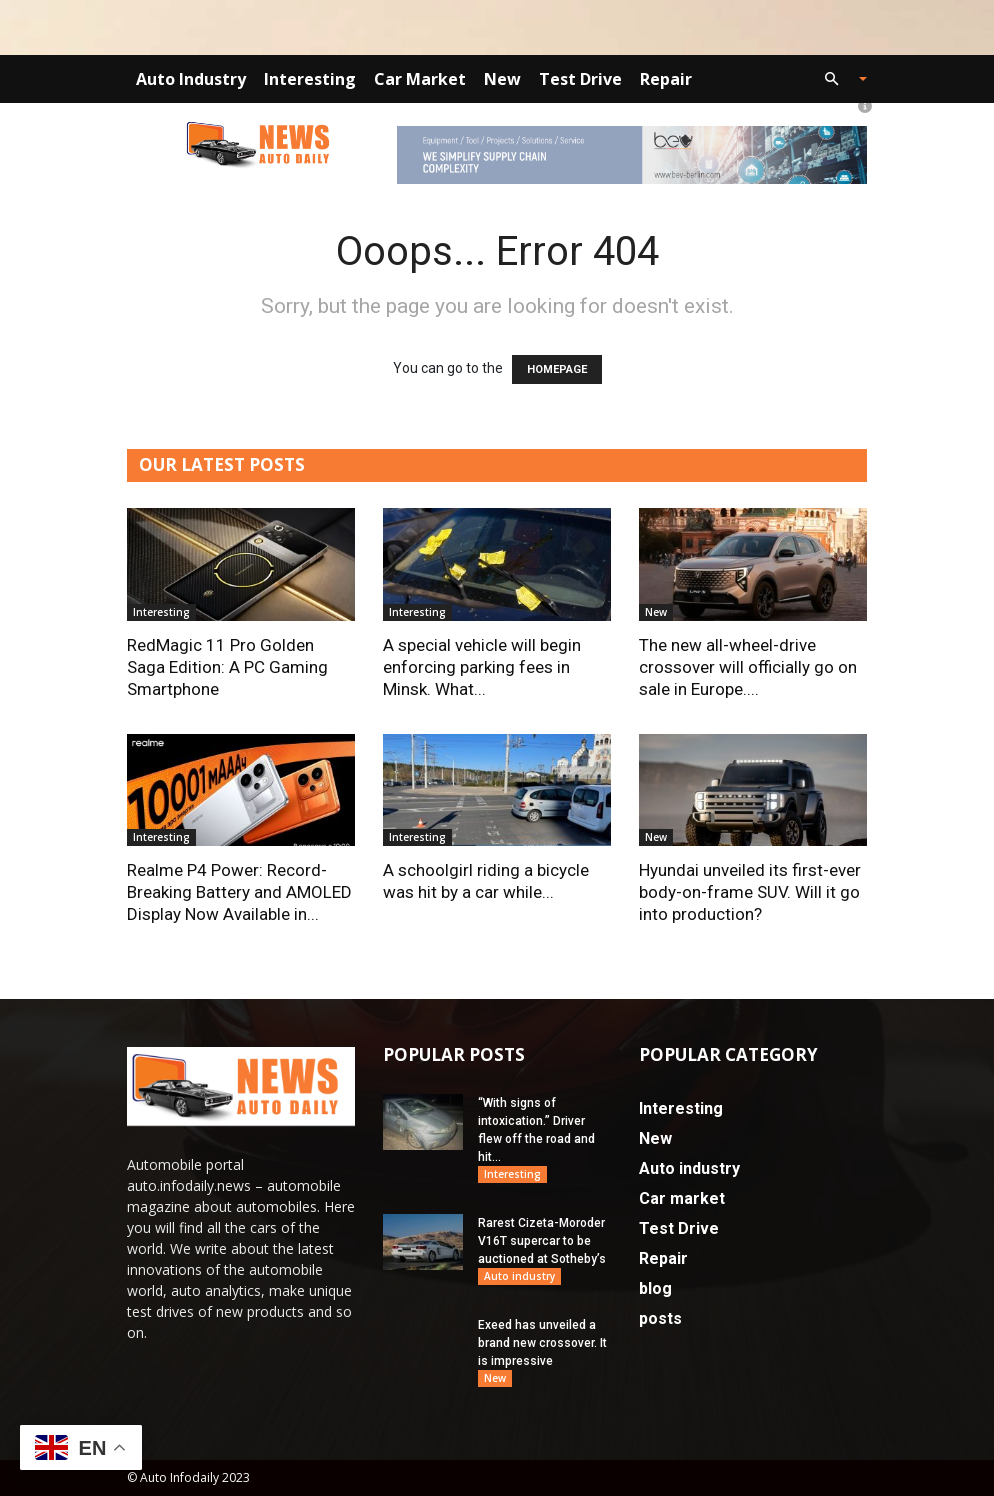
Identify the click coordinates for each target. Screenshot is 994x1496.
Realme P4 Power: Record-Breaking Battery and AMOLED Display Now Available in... (239, 892)
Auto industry (191, 79)
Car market (420, 79)
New (502, 79)
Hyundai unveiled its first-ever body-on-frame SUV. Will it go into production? (750, 892)
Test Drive (580, 79)
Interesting (310, 79)
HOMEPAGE (557, 369)
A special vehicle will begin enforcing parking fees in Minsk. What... (482, 667)
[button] (837, 79)
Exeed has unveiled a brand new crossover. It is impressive (542, 1343)
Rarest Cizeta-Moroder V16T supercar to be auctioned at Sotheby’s (542, 1241)
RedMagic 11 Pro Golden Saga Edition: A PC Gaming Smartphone (227, 667)
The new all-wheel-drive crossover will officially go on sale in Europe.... (748, 667)
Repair (666, 79)
